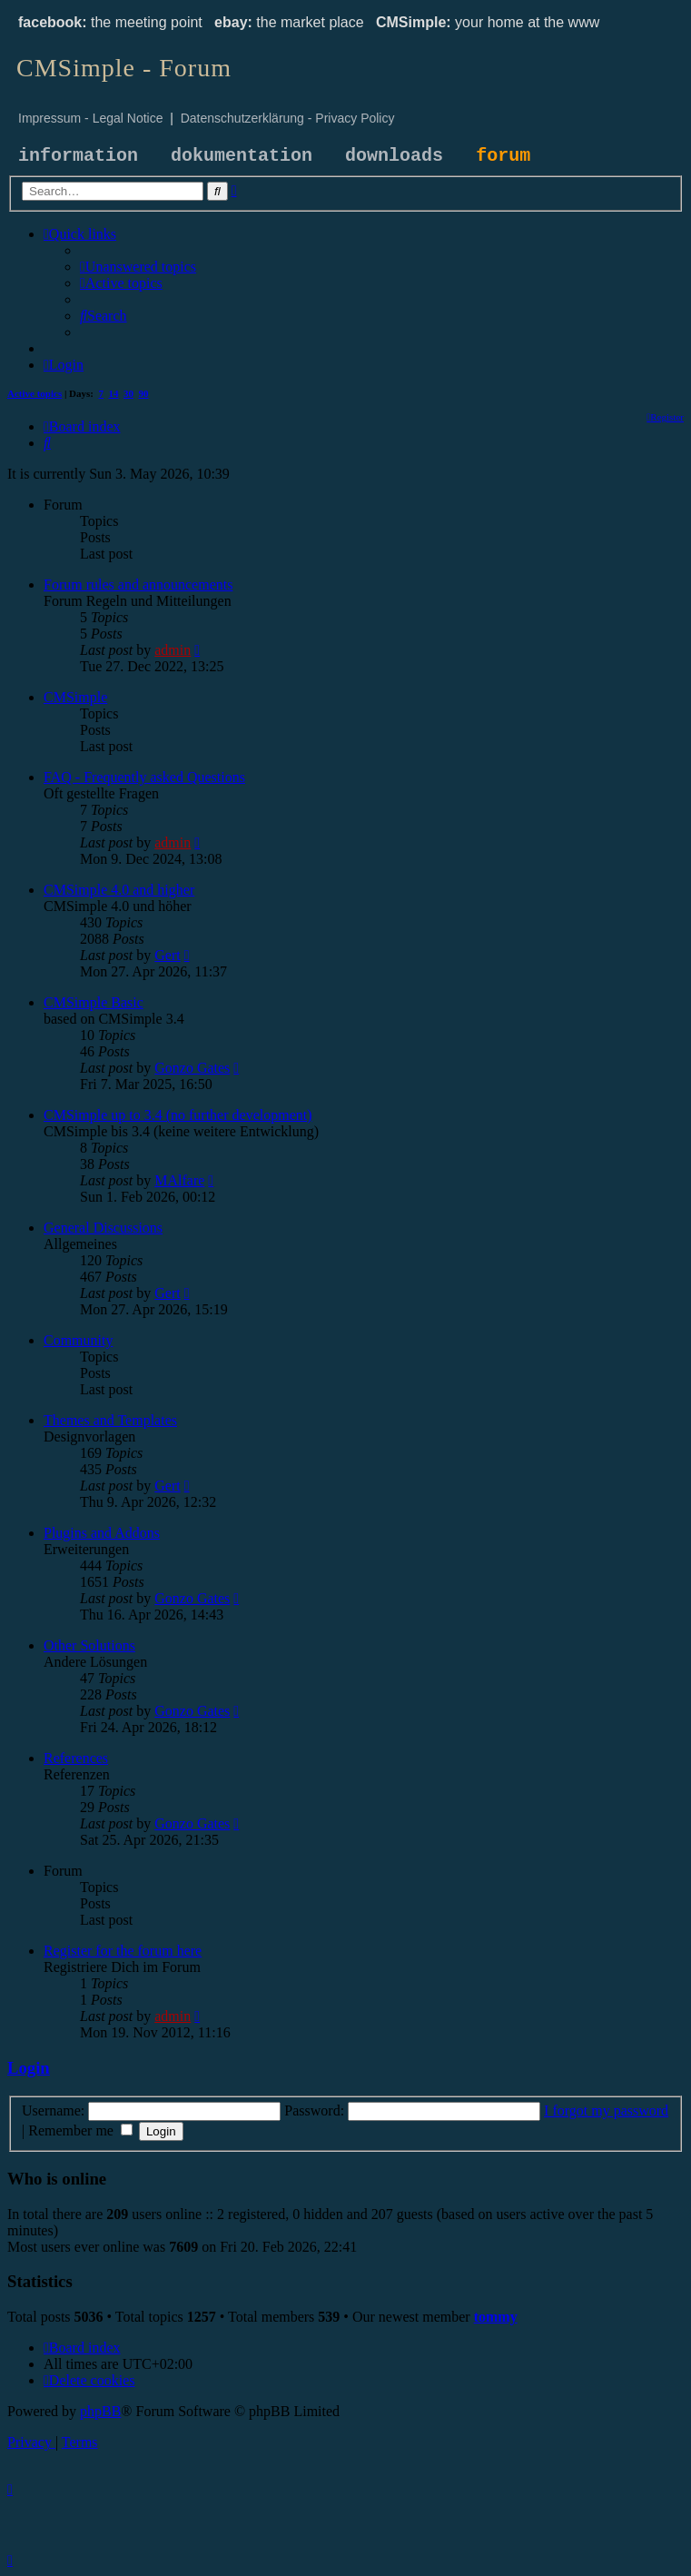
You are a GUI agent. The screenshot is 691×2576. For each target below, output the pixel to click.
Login (28, 2067)
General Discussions (103, 1227)
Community (78, 1340)
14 (114, 393)
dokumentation (241, 155)
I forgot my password (606, 2110)
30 (128, 393)
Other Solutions (89, 1645)
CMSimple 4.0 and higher (119, 889)
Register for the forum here (123, 1950)
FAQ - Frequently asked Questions (144, 777)
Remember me (80, 2130)
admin (172, 650)
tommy (496, 2316)
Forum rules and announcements (138, 584)
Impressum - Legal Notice (90, 118)
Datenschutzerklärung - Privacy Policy (288, 118)
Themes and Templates (110, 1420)
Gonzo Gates (192, 1067)
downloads (394, 155)
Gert (167, 955)
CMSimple (75, 697)
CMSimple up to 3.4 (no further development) (178, 1115)
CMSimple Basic (93, 1002)
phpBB (100, 2411)
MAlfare (179, 1180)
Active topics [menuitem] (34, 393)
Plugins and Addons (102, 1533)
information (78, 155)
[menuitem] (138, 266)
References (76, 1758)
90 (144, 393)
